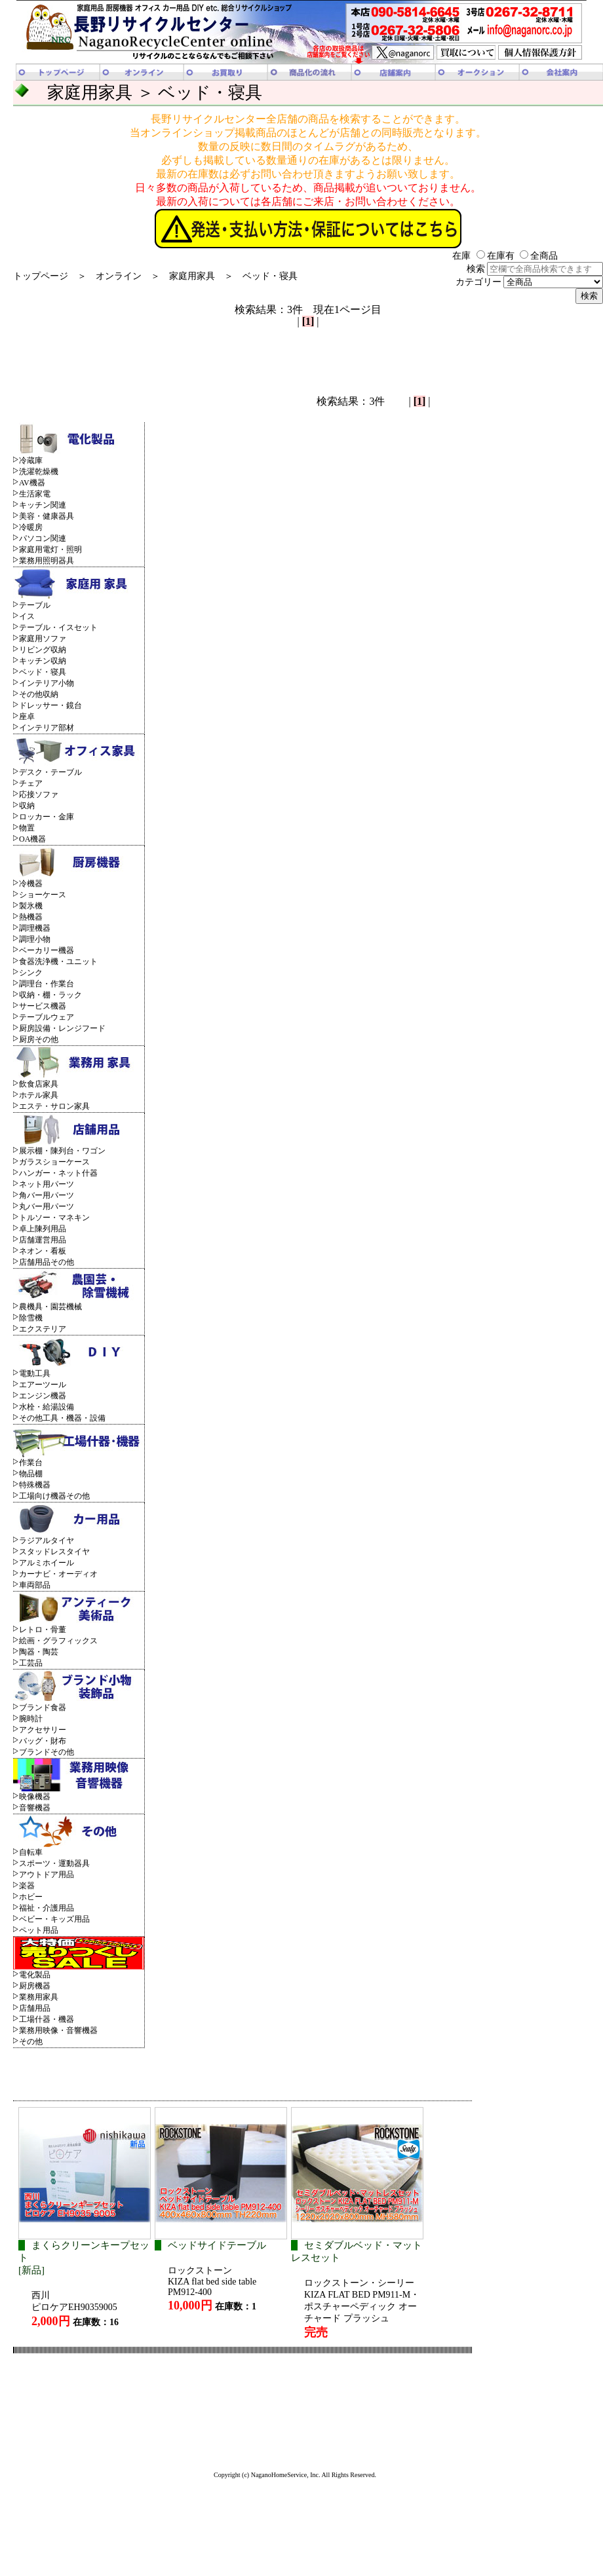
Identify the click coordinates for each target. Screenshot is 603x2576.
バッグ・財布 (42, 1740)
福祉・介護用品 (46, 1908)
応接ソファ (38, 794)
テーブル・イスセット (58, 627)
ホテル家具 (38, 1095)
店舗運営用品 (42, 1239)
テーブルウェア (46, 1017)
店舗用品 (34, 2008)
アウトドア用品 (46, 1874)
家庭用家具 (192, 276)
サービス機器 (42, 1006)
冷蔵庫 (31, 460)
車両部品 (34, 1585)
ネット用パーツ (46, 1184)
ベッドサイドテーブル (217, 2245)
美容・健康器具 (46, 516)
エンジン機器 (42, 1395)
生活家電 (34, 493)
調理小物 (34, 939)
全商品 (539, 256)
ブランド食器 (42, 1707)
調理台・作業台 (46, 983)
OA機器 (32, 839)
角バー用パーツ (46, 1195)
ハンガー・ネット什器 (58, 1173)
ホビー (31, 1896)
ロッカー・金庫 (46, 816)
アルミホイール (46, 1562)
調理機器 (34, 928)
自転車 (31, 1852)
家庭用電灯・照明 (50, 549)
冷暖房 (31, 527)
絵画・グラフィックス (58, 1640)
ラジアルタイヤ (46, 1540)
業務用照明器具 (46, 560)
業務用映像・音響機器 (58, 2030)
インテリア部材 (46, 727)
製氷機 (31, 905)
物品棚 (31, 1473)
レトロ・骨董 (42, 1629)
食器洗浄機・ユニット (58, 961)
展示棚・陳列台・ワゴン (62, 1150)
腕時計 (31, 1718)
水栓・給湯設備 (46, 1406)
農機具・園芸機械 (50, 1306)
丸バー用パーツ (46, 1206)
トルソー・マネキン (54, 1217)
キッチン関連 (42, 505)
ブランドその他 (46, 1752)
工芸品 (31, 1663)
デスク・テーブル (50, 772)
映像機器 (34, 1796)
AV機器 (32, 482)
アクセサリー (42, 1729)
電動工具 (34, 1373)
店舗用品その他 (46, 1262)
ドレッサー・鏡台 (50, 705)
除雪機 (31, 1317)
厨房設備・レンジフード (62, 1028)
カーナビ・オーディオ (58, 1573)
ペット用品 (38, 1930)
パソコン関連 (42, 538)
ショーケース (42, 894)
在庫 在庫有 (483, 256)
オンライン (119, 276)
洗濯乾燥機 (38, 471)
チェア (31, 783)
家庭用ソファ (42, 638)
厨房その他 (38, 1039)
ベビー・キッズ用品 (54, 1919)
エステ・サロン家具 (54, 1106)
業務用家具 (38, 1997)
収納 (27, 805)
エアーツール (42, 1384)
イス (27, 616)
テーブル (34, 605)
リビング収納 (42, 649)
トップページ (40, 276)
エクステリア (42, 1329)
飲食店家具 (38, 1084)
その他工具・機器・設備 (62, 1418)
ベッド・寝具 (270, 276)
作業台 (31, 1462)
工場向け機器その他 (54, 1496)
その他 (31, 2041)
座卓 (27, 716)
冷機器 (31, 883)
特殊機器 (34, 1484)
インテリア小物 (46, 683)
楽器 (27, 1885)
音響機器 (34, 1807)
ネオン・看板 (42, 1251)
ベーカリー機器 (46, 950)
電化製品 (34, 1974)
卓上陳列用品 (42, 1228)
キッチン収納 (42, 660)
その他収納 (38, 694)
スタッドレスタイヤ (54, 1551)
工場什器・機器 (46, 2019)
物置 (27, 827)
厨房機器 (34, 1985)
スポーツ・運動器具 (54, 1863)
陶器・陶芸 (38, 1651)
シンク (31, 972)
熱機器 (31, 917)
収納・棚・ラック (50, 994)
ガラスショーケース (54, 1162)
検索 (535, 269)
